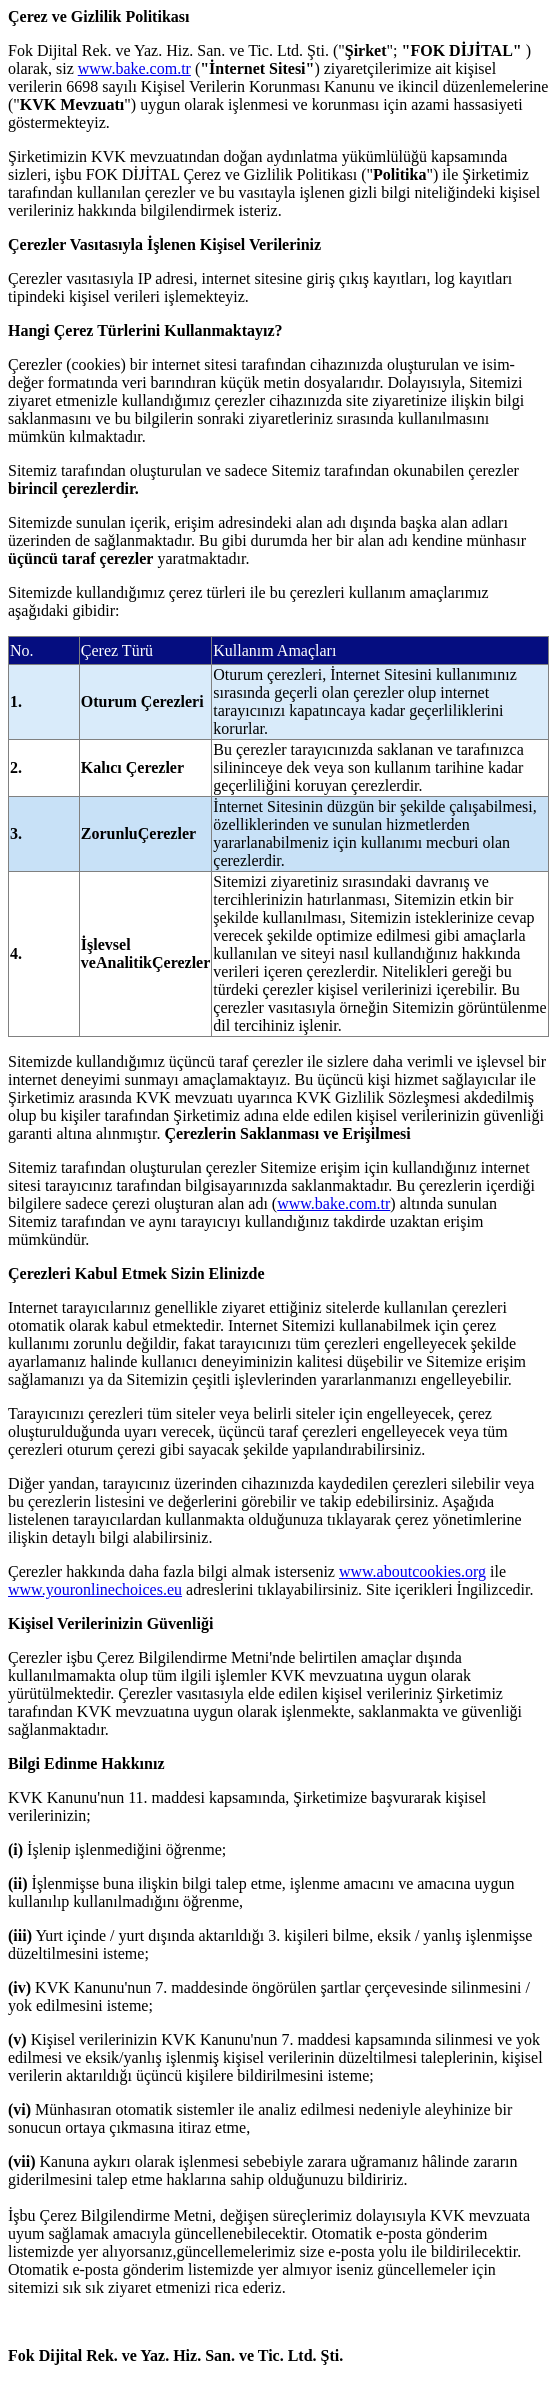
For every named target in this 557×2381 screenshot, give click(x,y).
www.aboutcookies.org (412, 1571)
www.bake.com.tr (134, 68)
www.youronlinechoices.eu (95, 1589)
